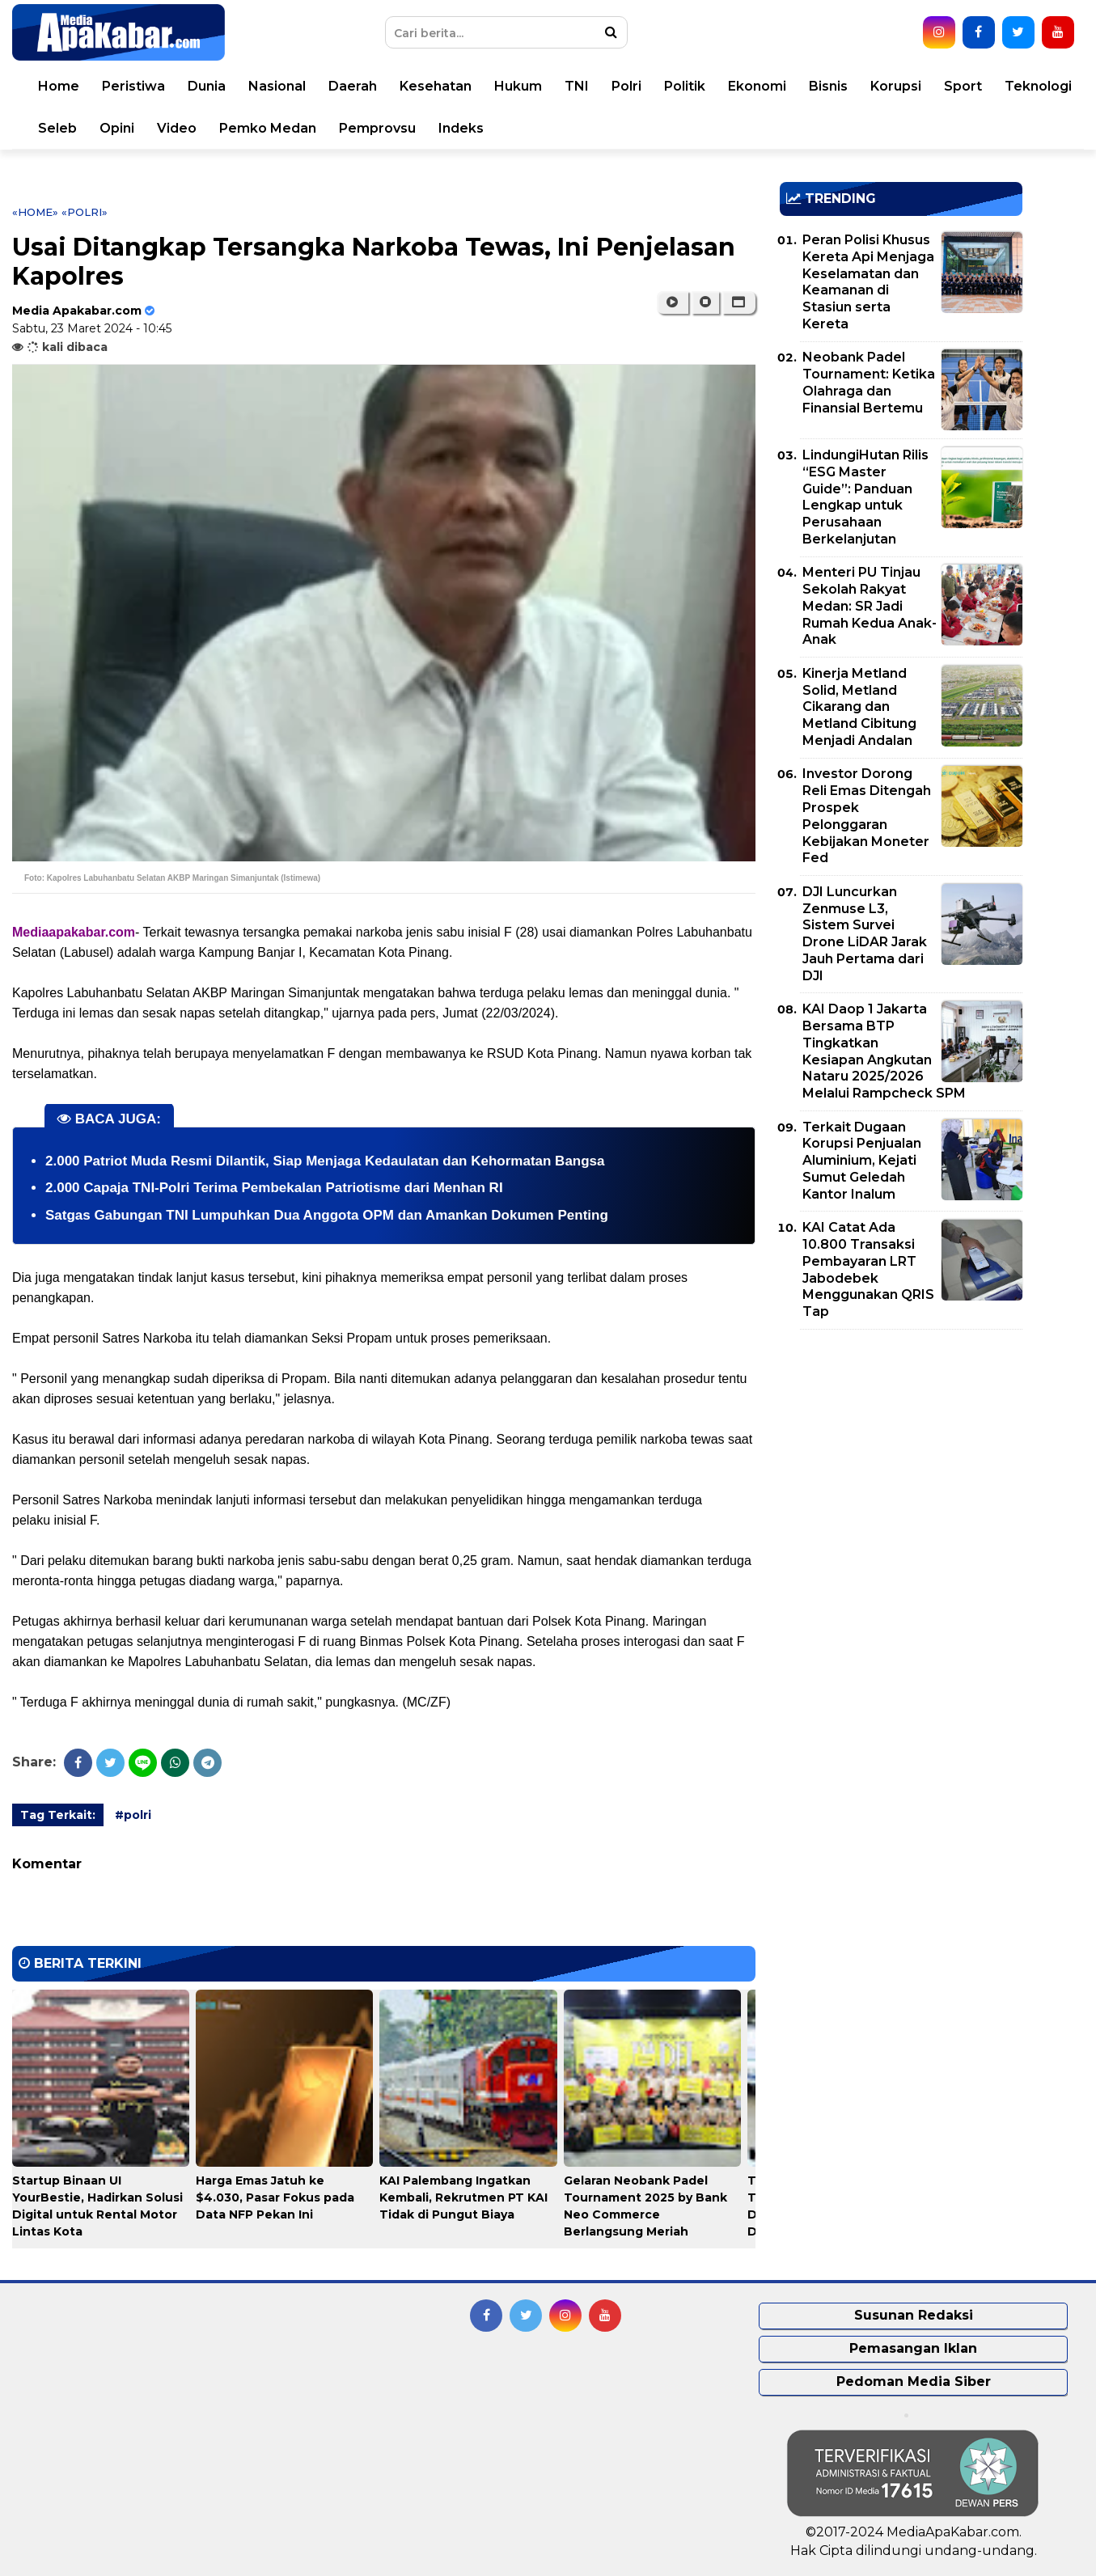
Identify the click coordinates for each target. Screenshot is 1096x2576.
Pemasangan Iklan (913, 2348)
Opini (116, 128)
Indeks (461, 128)
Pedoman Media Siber (913, 2381)
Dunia (207, 86)
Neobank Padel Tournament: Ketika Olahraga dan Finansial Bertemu (868, 382)
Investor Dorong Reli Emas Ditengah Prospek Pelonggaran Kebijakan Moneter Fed (866, 815)
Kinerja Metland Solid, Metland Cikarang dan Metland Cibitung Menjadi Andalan (859, 707)
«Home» (35, 211)
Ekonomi (757, 86)
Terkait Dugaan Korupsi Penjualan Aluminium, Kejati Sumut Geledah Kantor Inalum (861, 1160)
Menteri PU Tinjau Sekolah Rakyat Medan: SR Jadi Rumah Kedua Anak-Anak (869, 606)
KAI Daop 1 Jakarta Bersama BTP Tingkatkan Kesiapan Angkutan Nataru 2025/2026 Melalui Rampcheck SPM (884, 1051)
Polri (626, 86)
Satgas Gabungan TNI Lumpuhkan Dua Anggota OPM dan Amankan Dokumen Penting (326, 1215)
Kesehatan (436, 86)
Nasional (277, 86)
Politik (684, 86)
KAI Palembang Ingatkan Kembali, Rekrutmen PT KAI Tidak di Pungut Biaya (463, 2197)
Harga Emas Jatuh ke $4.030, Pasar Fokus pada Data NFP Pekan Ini (275, 2197)
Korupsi (895, 86)
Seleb (57, 128)
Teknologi (1038, 86)
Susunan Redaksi (913, 2315)
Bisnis (828, 86)
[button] (738, 302)
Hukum (518, 86)
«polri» (84, 211)
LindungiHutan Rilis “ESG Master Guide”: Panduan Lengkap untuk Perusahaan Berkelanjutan (865, 497)
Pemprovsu (377, 128)
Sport (963, 86)
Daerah (352, 86)
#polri (133, 1815)
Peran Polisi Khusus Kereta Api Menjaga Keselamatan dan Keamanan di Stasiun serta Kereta (868, 282)
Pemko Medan (267, 128)
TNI (577, 86)
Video (177, 128)
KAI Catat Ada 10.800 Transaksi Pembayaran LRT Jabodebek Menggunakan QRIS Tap (868, 1269)
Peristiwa (133, 86)
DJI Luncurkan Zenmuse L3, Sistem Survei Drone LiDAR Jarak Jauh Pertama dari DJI (864, 933)
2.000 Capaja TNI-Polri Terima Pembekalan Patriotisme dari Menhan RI (274, 1187)
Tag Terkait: (57, 1815)
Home (58, 86)
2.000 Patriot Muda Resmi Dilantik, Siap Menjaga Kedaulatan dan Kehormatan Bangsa (325, 1161)
